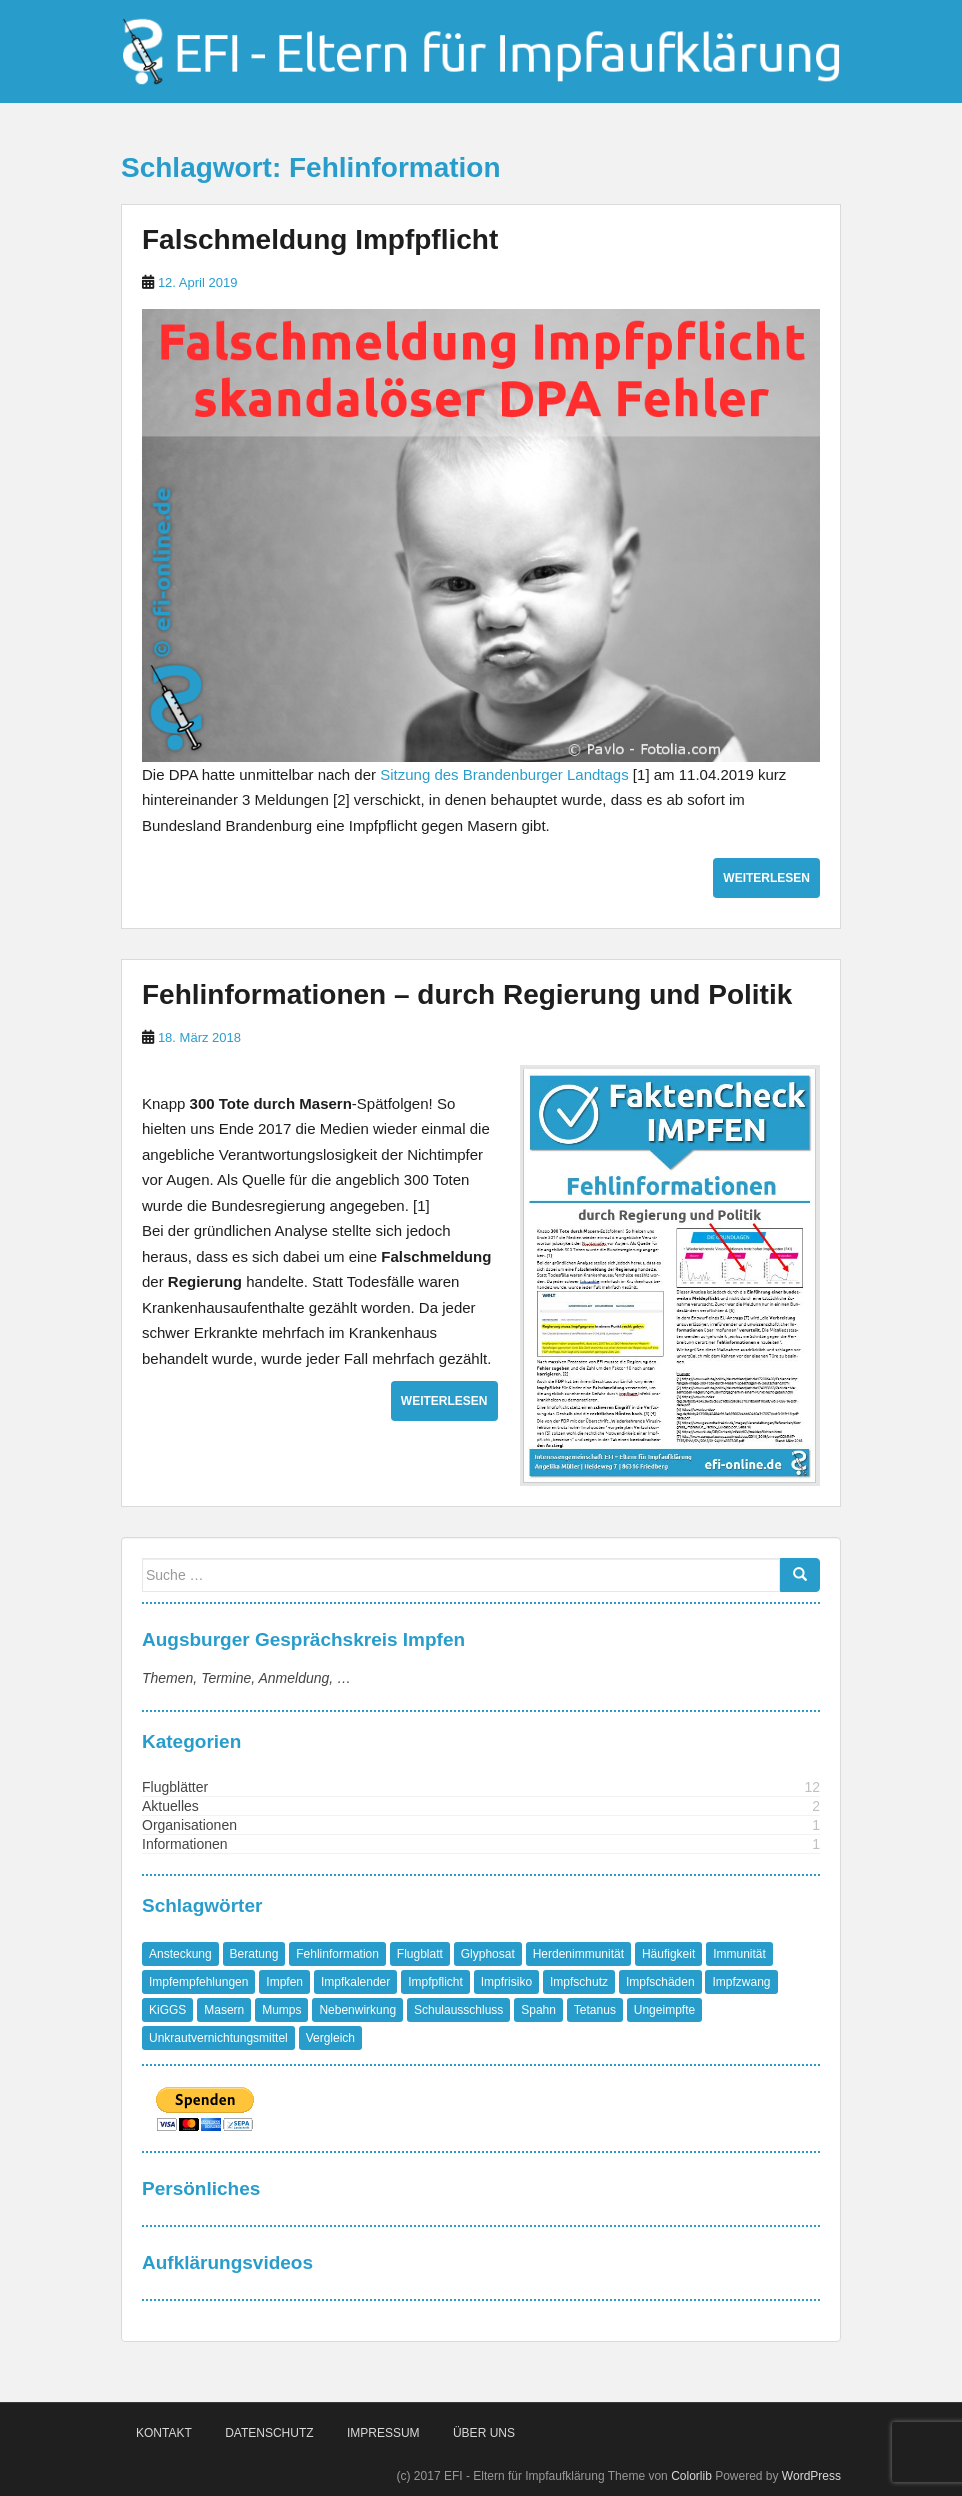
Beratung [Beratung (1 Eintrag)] (254, 1954)
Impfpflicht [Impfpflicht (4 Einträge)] (435, 1982)
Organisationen (189, 1825)
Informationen (185, 1844)
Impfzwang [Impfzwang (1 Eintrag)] (741, 1982)
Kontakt (164, 2433)
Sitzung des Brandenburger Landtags (504, 774)
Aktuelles (170, 1806)
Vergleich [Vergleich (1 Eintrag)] (330, 2038)
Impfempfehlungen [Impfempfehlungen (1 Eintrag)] (198, 1982)
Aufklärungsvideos (227, 2262)
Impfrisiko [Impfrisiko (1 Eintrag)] (506, 1982)
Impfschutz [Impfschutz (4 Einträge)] (579, 1982)
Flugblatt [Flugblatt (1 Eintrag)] (420, 1954)
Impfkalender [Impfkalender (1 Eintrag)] (355, 1982)
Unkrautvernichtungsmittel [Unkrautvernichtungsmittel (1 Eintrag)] (218, 2038)
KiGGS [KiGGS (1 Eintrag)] (167, 2010)
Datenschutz (269, 2433)
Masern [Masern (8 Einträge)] (224, 2010)
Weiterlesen (766, 878)
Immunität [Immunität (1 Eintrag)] (739, 1954)
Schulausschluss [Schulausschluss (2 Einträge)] (458, 2010)
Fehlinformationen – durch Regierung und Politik (467, 994)
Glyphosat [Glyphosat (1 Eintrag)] (488, 1954)
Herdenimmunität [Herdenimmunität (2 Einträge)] (578, 1954)
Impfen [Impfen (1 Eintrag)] (284, 1982)
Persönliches (201, 2188)
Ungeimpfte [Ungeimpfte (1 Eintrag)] (664, 2010)
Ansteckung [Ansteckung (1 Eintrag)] (180, 1954)
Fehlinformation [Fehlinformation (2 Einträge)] (337, 1954)
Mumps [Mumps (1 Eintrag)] (281, 2010)
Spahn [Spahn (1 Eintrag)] (538, 2010)
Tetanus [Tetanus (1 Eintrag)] (595, 2010)
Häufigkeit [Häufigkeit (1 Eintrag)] (668, 1954)
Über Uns (484, 2433)
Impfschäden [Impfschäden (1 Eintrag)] (660, 1982)
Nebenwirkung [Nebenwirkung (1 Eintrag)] (357, 2010)
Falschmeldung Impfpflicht (320, 239)
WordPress (811, 2476)
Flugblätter (175, 1787)
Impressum (383, 2433)
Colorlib (691, 2476)
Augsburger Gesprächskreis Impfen (303, 1639)
